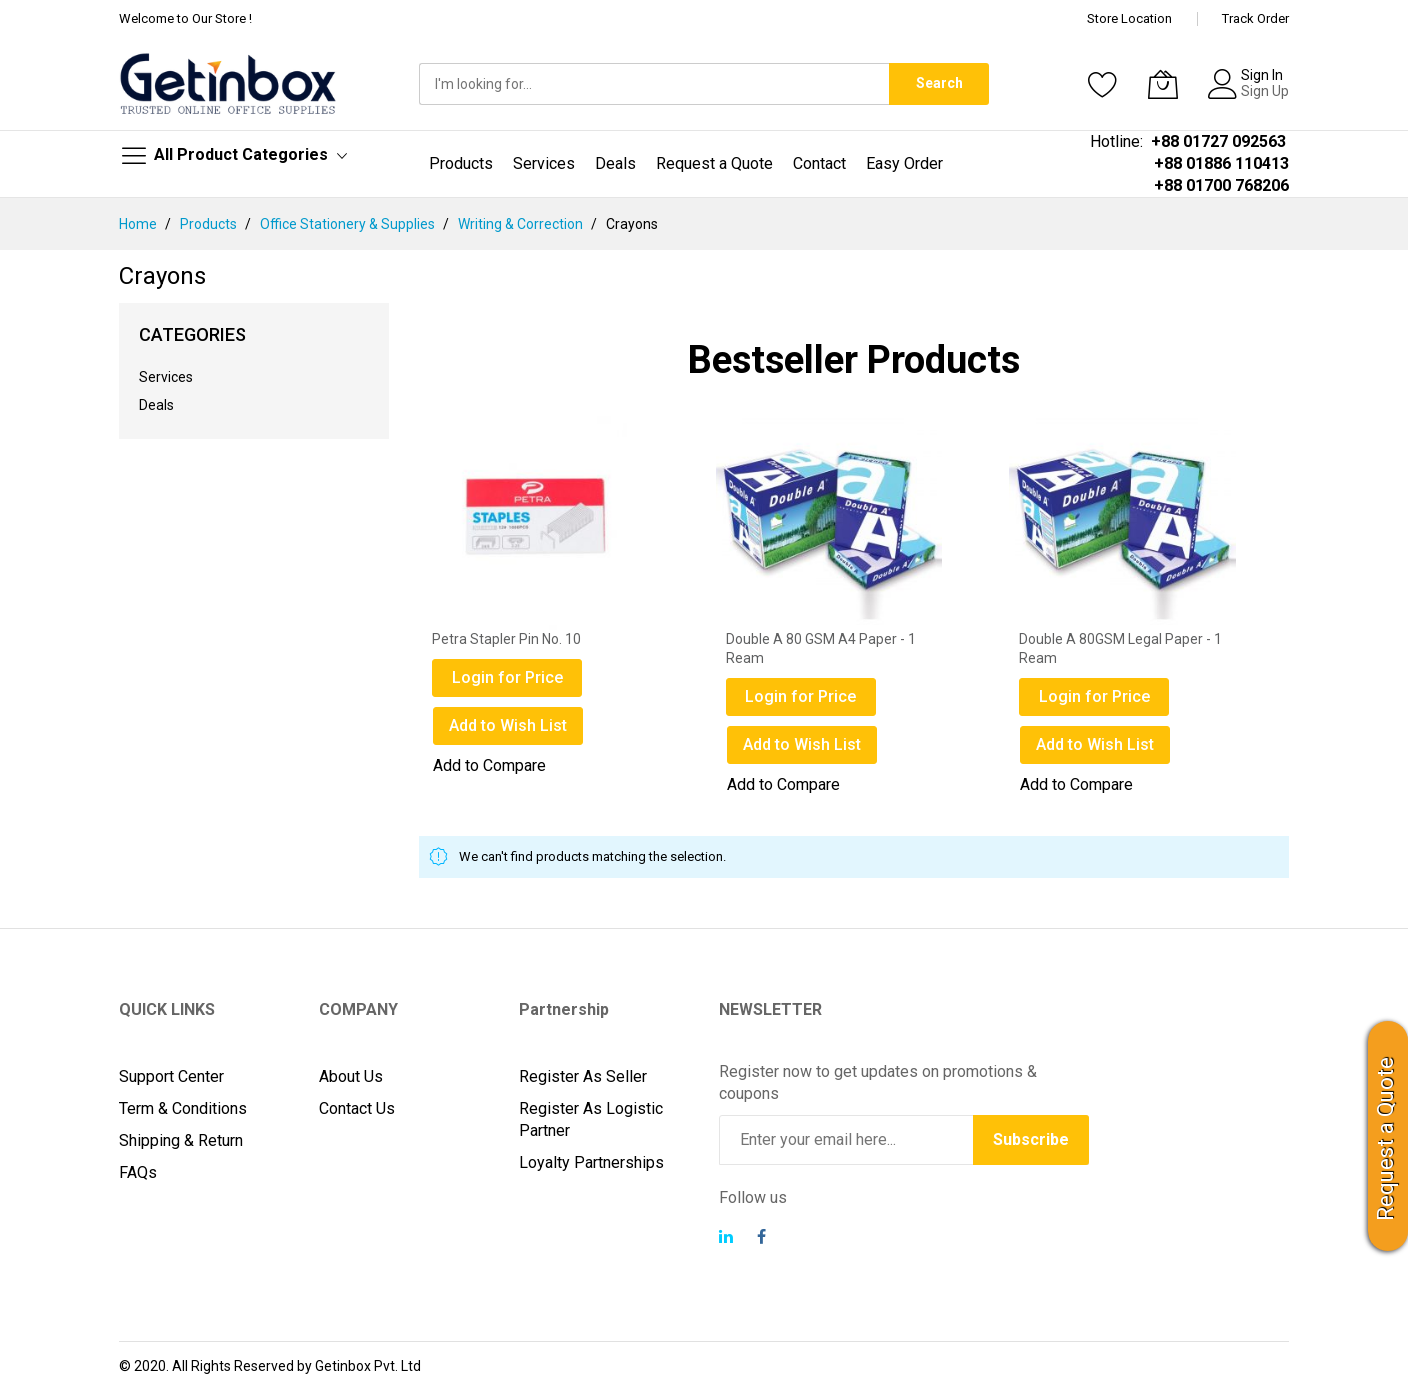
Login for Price (507, 677)
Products (210, 224)
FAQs (138, 1172)
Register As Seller (583, 1076)
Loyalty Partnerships (591, 1162)
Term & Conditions (183, 1108)
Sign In (1262, 75)
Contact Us (357, 1108)
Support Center (171, 1076)
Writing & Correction (522, 224)
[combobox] (654, 84)
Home (139, 224)
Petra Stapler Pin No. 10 (506, 639)
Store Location (1129, 18)
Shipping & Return (181, 1140)
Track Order (1255, 18)
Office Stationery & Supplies (349, 224)
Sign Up (1265, 91)
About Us (351, 1076)
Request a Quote (1385, 1139)
